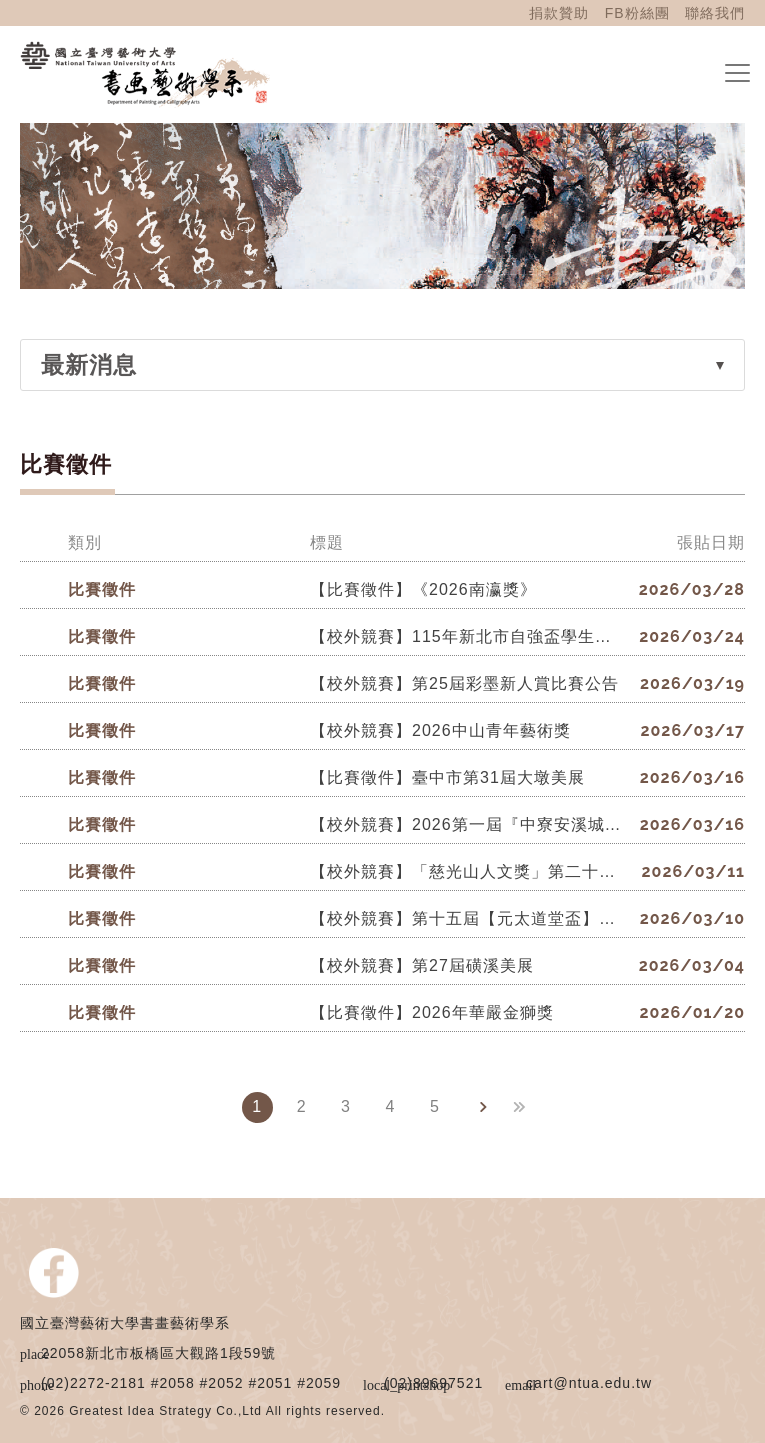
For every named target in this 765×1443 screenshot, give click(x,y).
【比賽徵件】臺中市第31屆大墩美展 (447, 778)
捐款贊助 (559, 13)
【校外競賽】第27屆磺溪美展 (422, 966)
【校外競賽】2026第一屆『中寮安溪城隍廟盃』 (467, 825)
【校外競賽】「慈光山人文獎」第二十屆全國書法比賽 (467, 872)
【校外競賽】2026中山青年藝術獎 (440, 731)
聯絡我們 (715, 13)
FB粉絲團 (637, 13)
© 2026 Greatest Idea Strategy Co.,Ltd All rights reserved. (202, 1411)
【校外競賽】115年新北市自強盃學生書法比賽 (467, 637)
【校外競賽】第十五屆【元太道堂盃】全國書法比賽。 (467, 919)
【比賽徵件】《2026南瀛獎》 (423, 590)
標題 (327, 543)
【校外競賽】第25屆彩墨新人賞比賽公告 (464, 684)
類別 (85, 543)
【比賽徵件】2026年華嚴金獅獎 (432, 1013)
